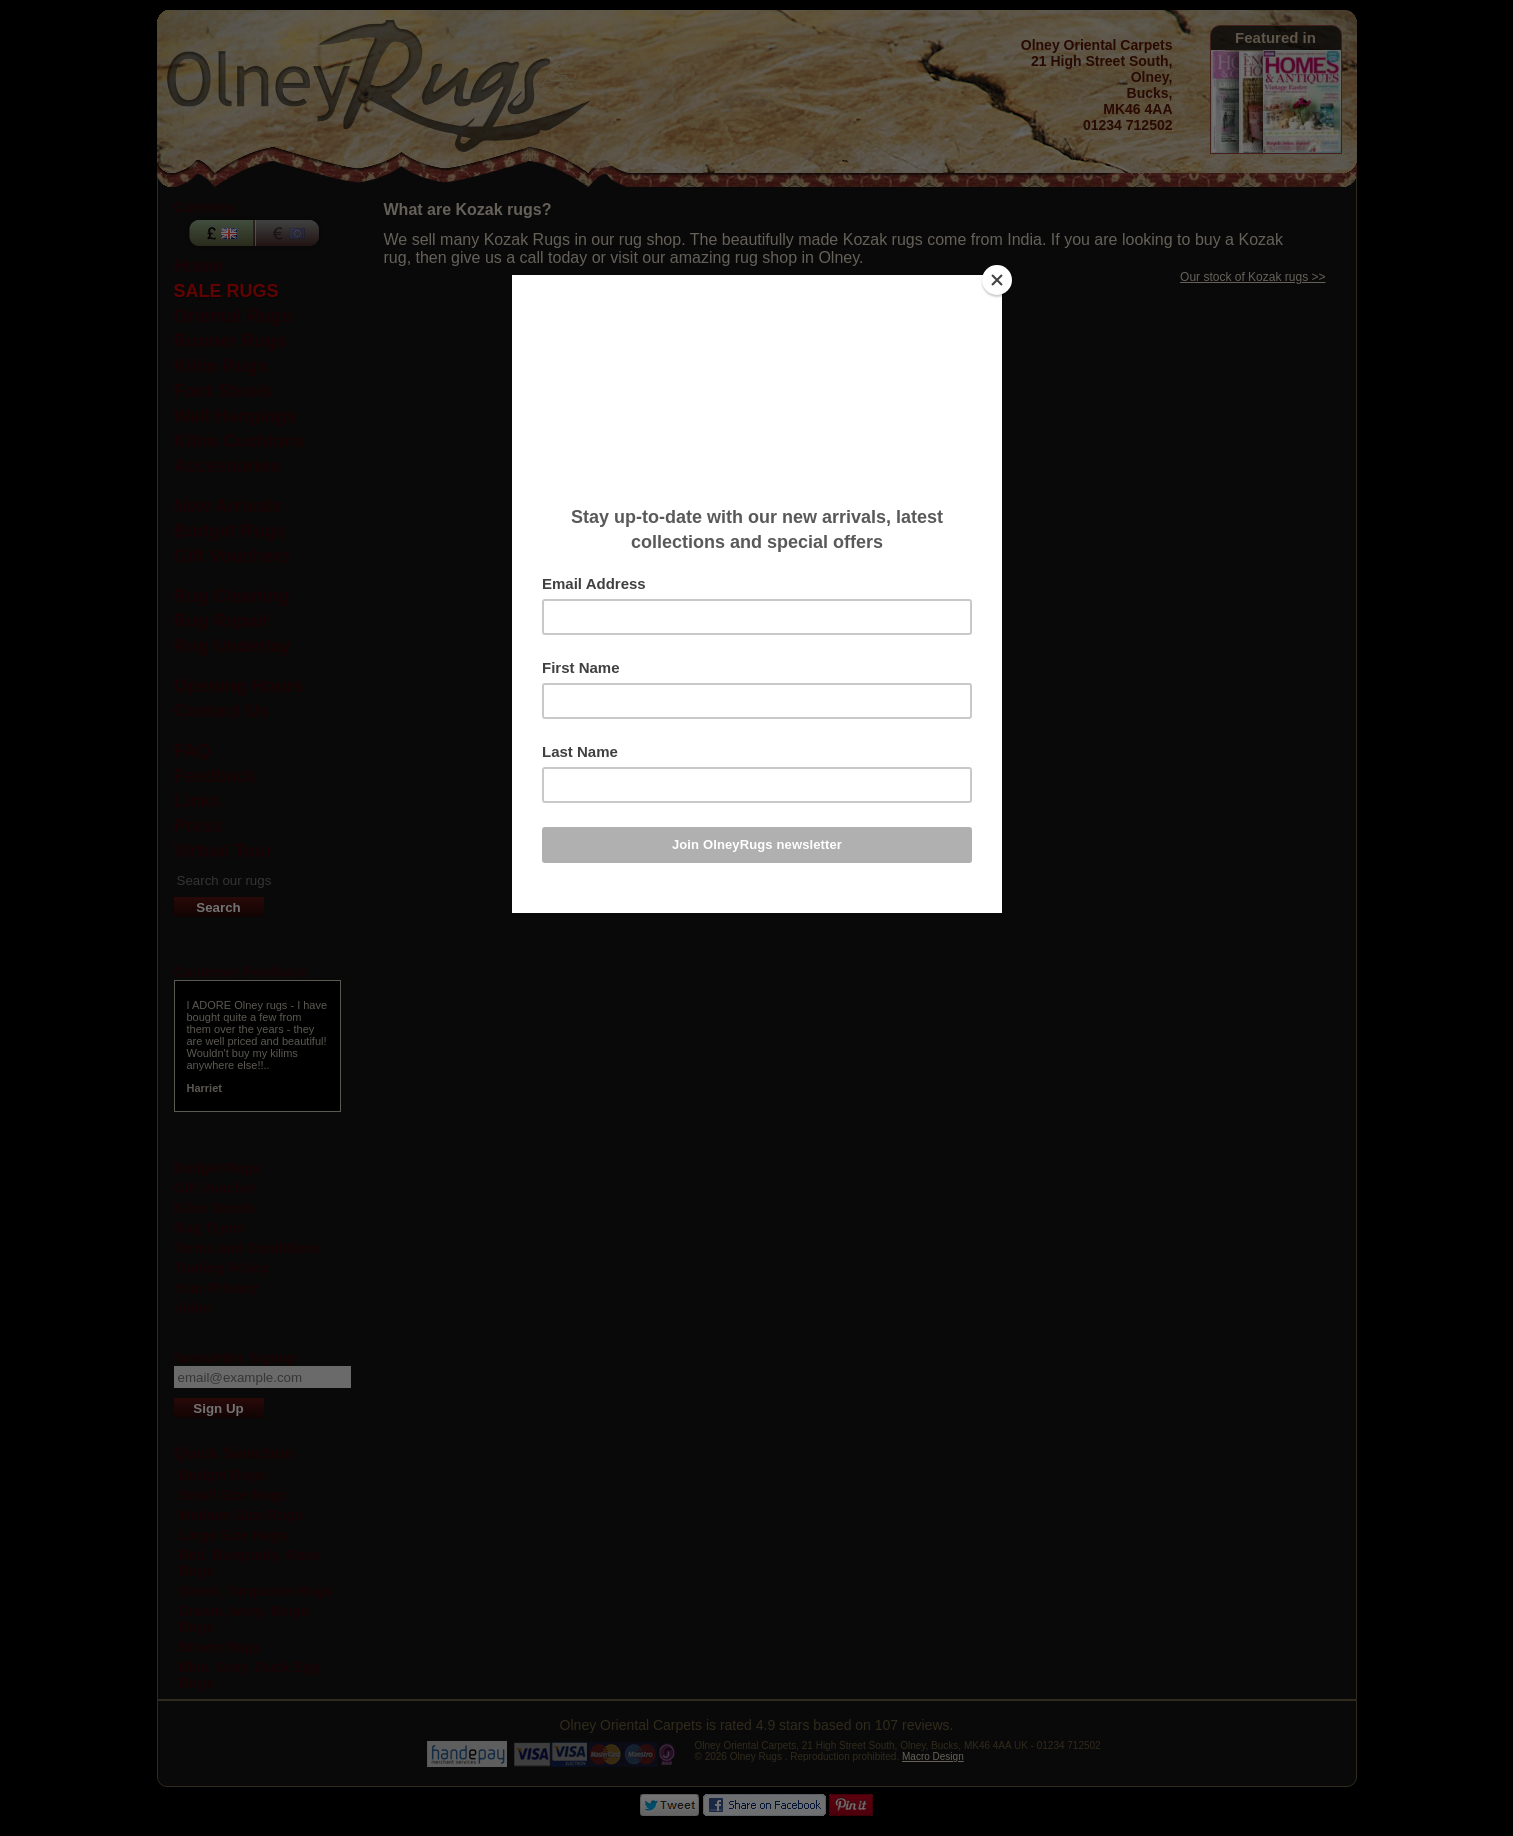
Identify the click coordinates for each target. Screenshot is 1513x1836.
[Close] (997, 280)
